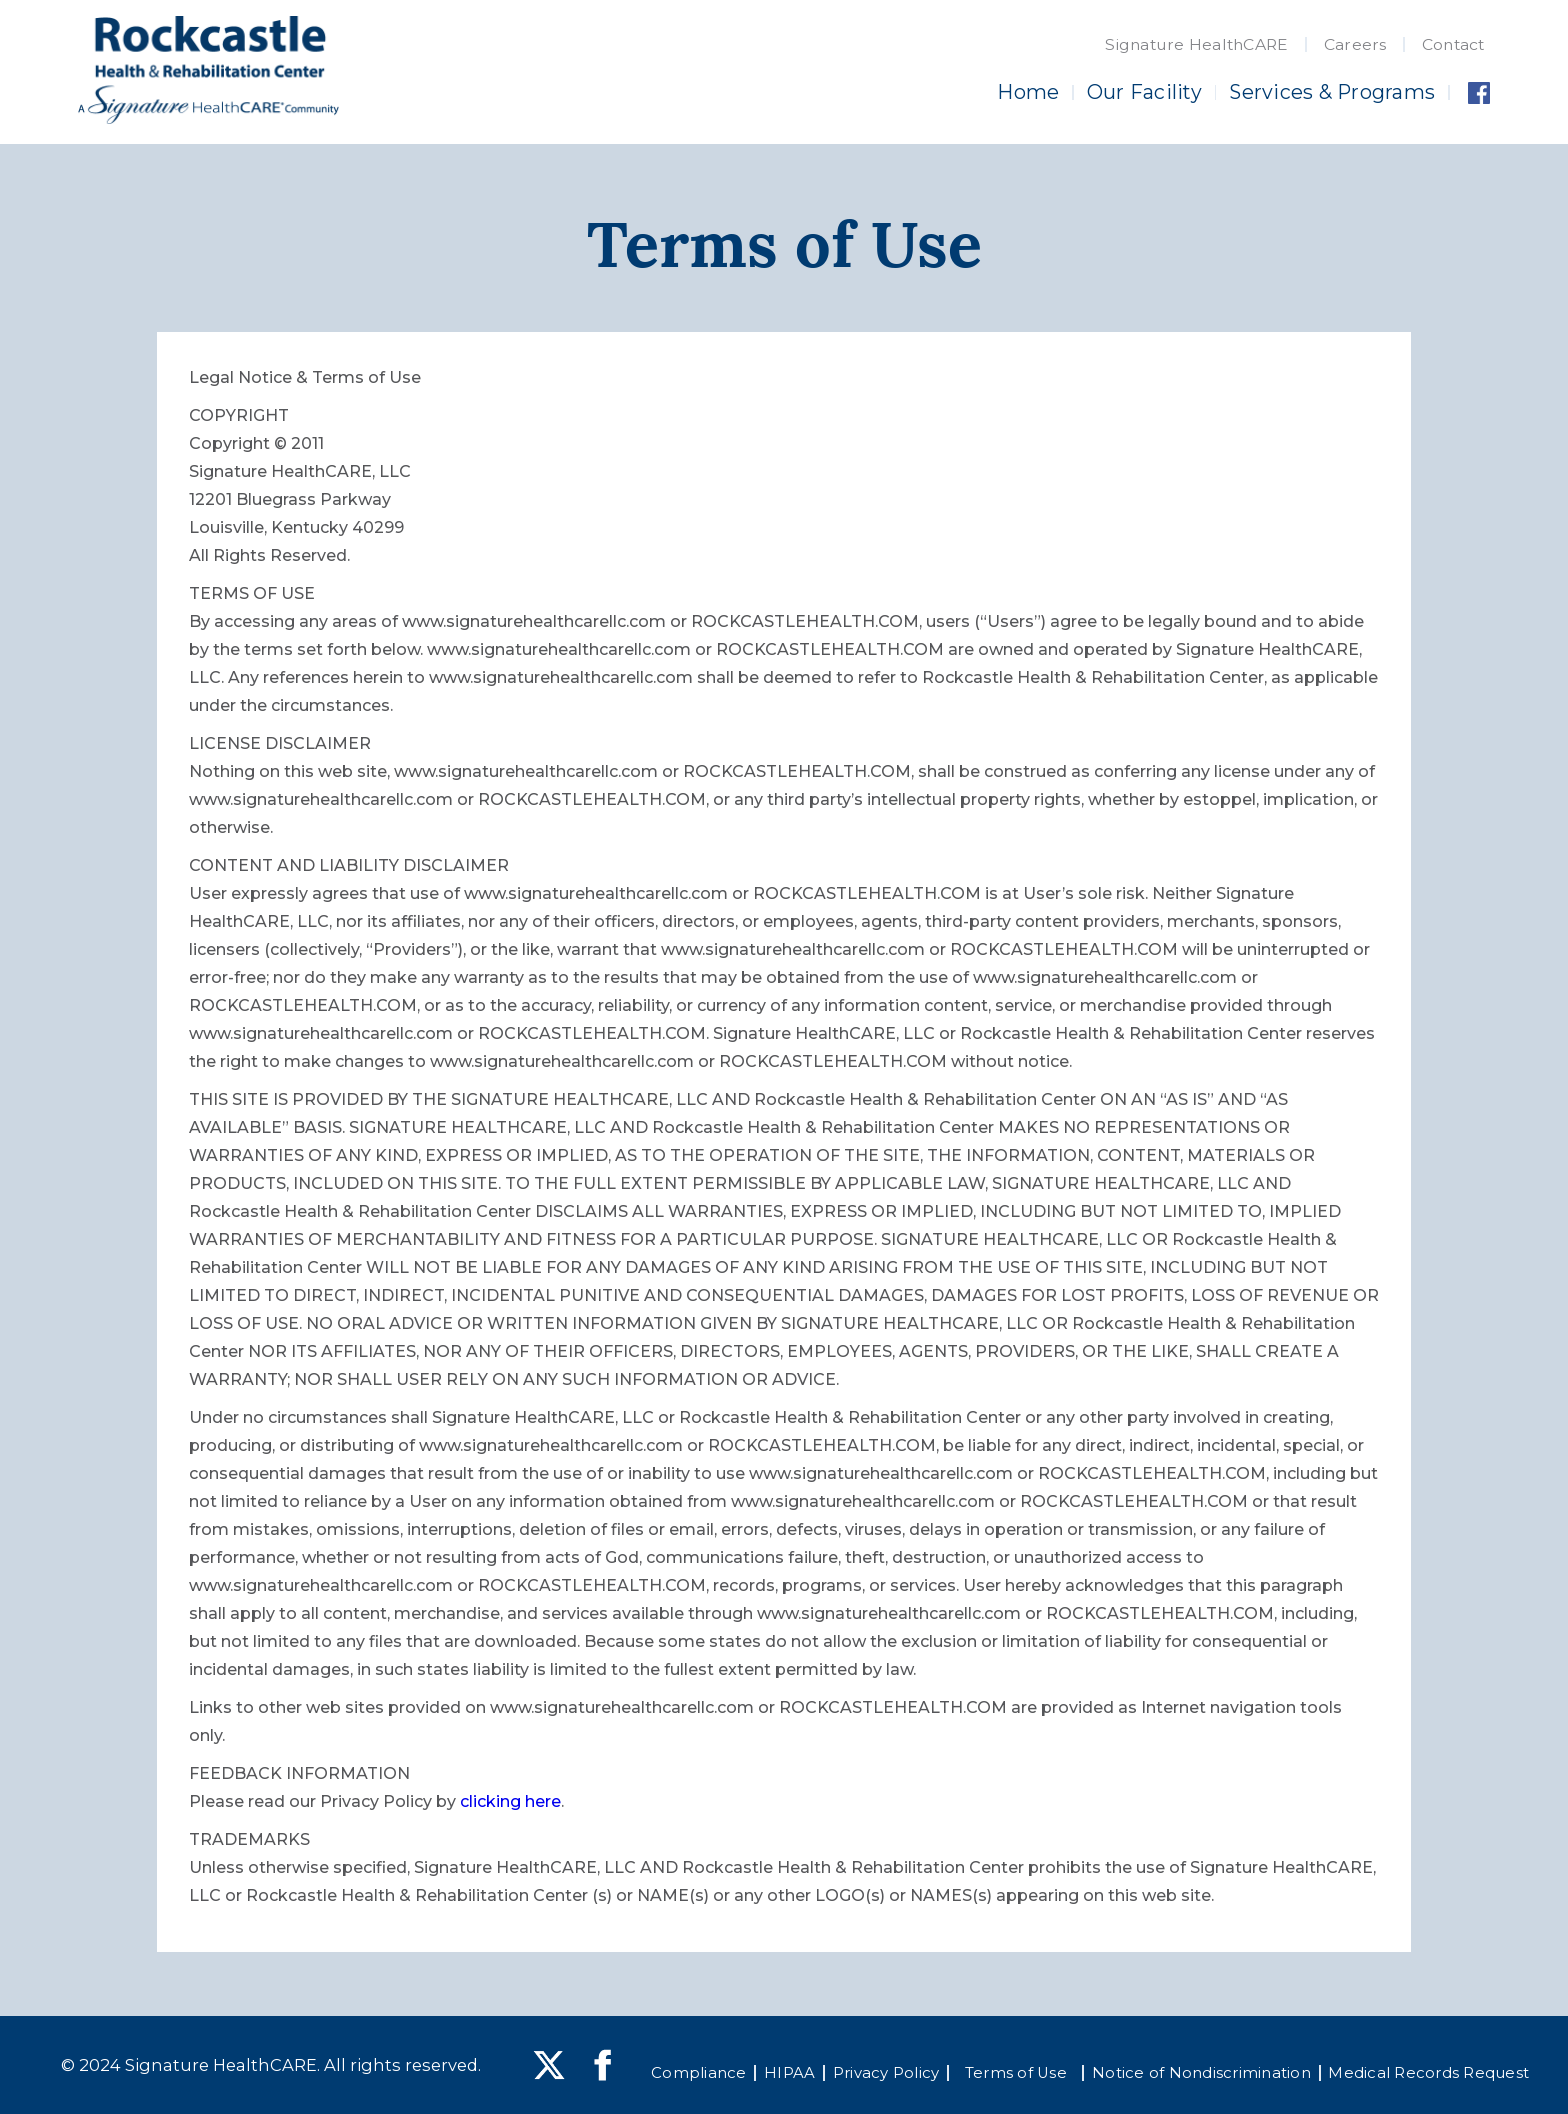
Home (1028, 92)
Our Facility (1144, 92)
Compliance (699, 2073)
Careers (1355, 44)
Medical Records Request (1428, 2073)
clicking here (510, 1801)
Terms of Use (1016, 2073)
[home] (208, 70)
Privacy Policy (886, 2073)
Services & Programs (1332, 92)
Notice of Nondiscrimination (1201, 2073)
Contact (1453, 44)
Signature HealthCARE (1196, 44)
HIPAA (789, 2073)
